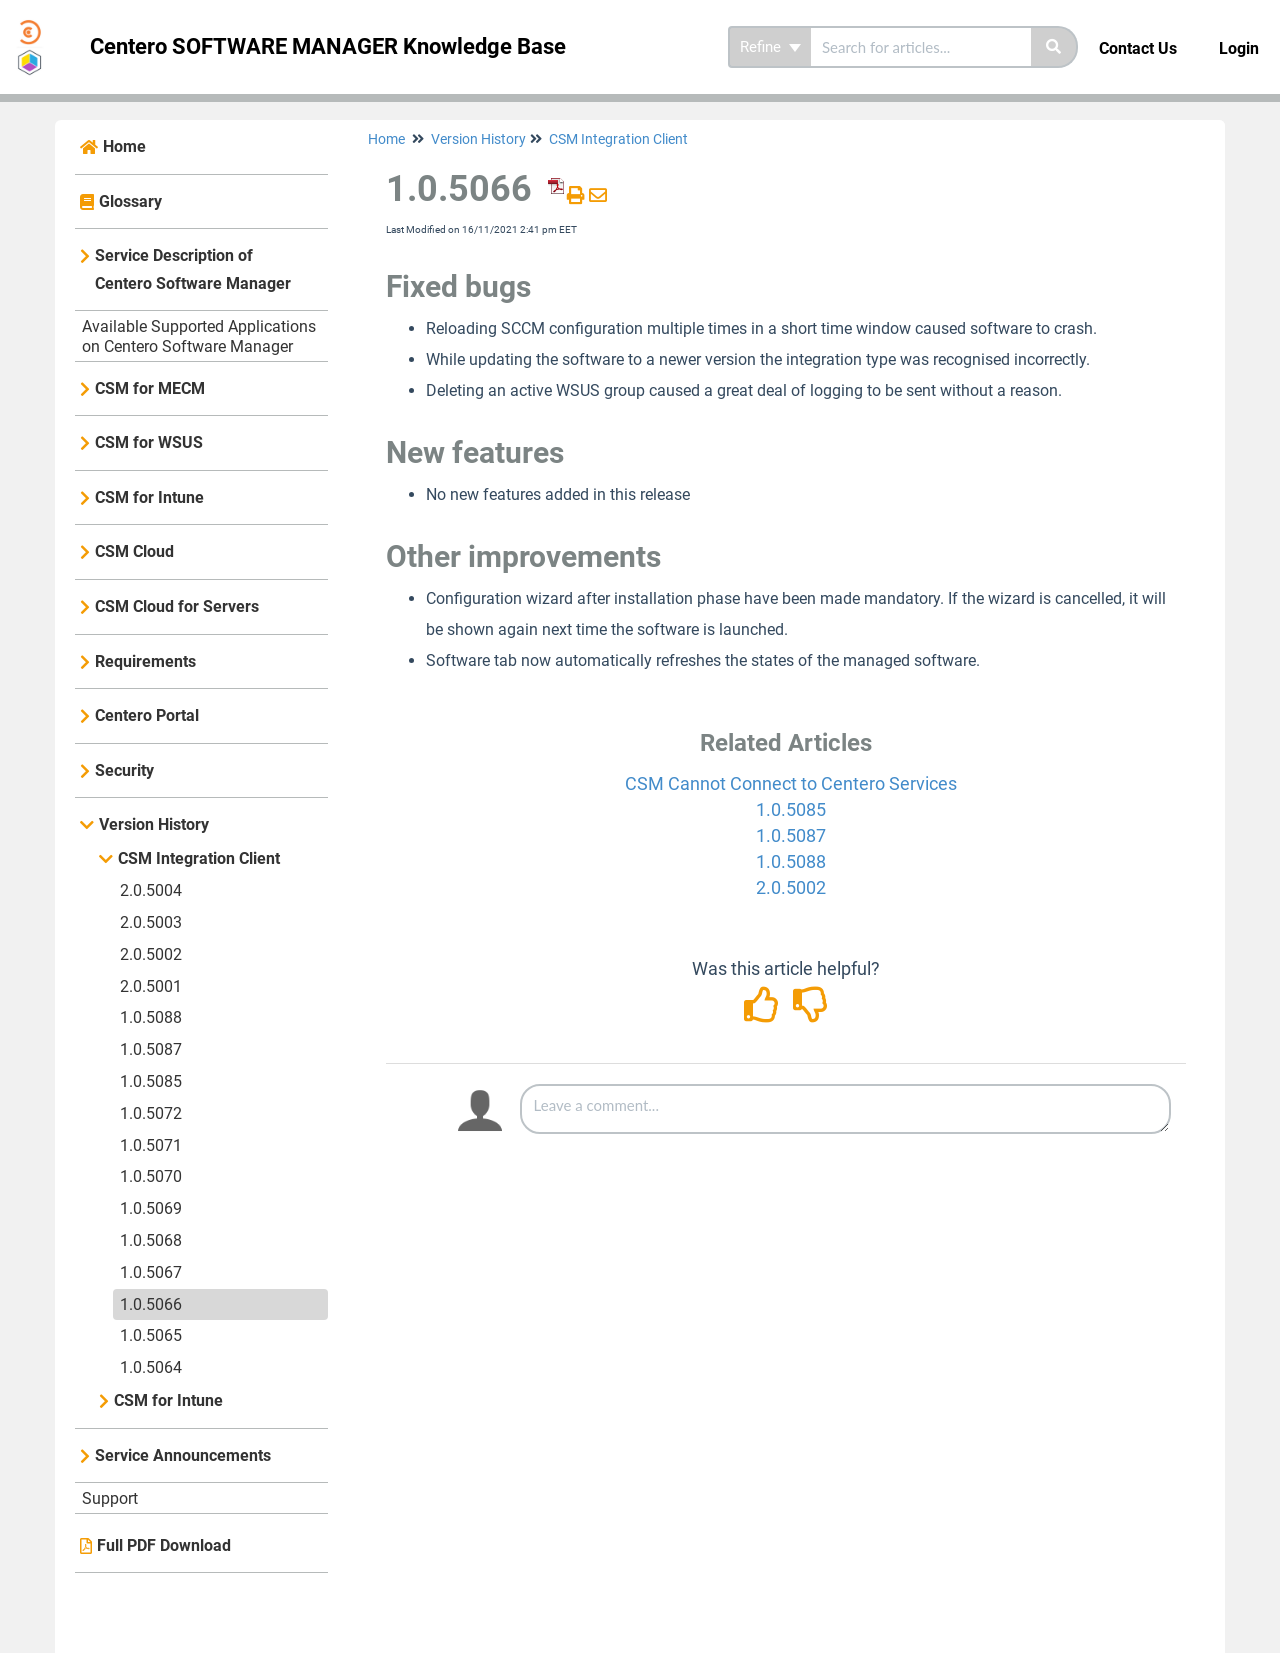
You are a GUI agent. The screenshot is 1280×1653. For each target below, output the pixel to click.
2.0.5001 (151, 986)
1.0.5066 (151, 1304)
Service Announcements (183, 1455)
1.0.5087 (151, 1049)
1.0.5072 (151, 1113)
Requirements (145, 661)
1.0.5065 (151, 1335)
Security (124, 770)
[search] (921, 47)
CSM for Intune (149, 497)
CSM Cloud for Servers (177, 606)
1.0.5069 (151, 1208)
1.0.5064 (151, 1367)
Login (1239, 48)
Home (124, 146)
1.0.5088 (151, 1017)
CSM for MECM (150, 388)
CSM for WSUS (149, 442)
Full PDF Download (164, 1545)
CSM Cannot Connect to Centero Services (791, 783)
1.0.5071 (151, 1145)
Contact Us (1138, 48)
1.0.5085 (151, 1081)
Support (110, 1498)
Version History (154, 824)
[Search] (1054, 47)
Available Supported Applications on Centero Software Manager (199, 336)
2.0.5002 (151, 954)
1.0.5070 (151, 1176)
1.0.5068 (151, 1240)
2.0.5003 (151, 922)
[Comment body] (846, 1109)
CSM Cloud (134, 551)
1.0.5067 (151, 1272)
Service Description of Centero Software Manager (193, 269)
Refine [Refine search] (770, 47)
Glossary (130, 201)
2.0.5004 (151, 890)
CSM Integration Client (199, 858)
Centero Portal (147, 715)
